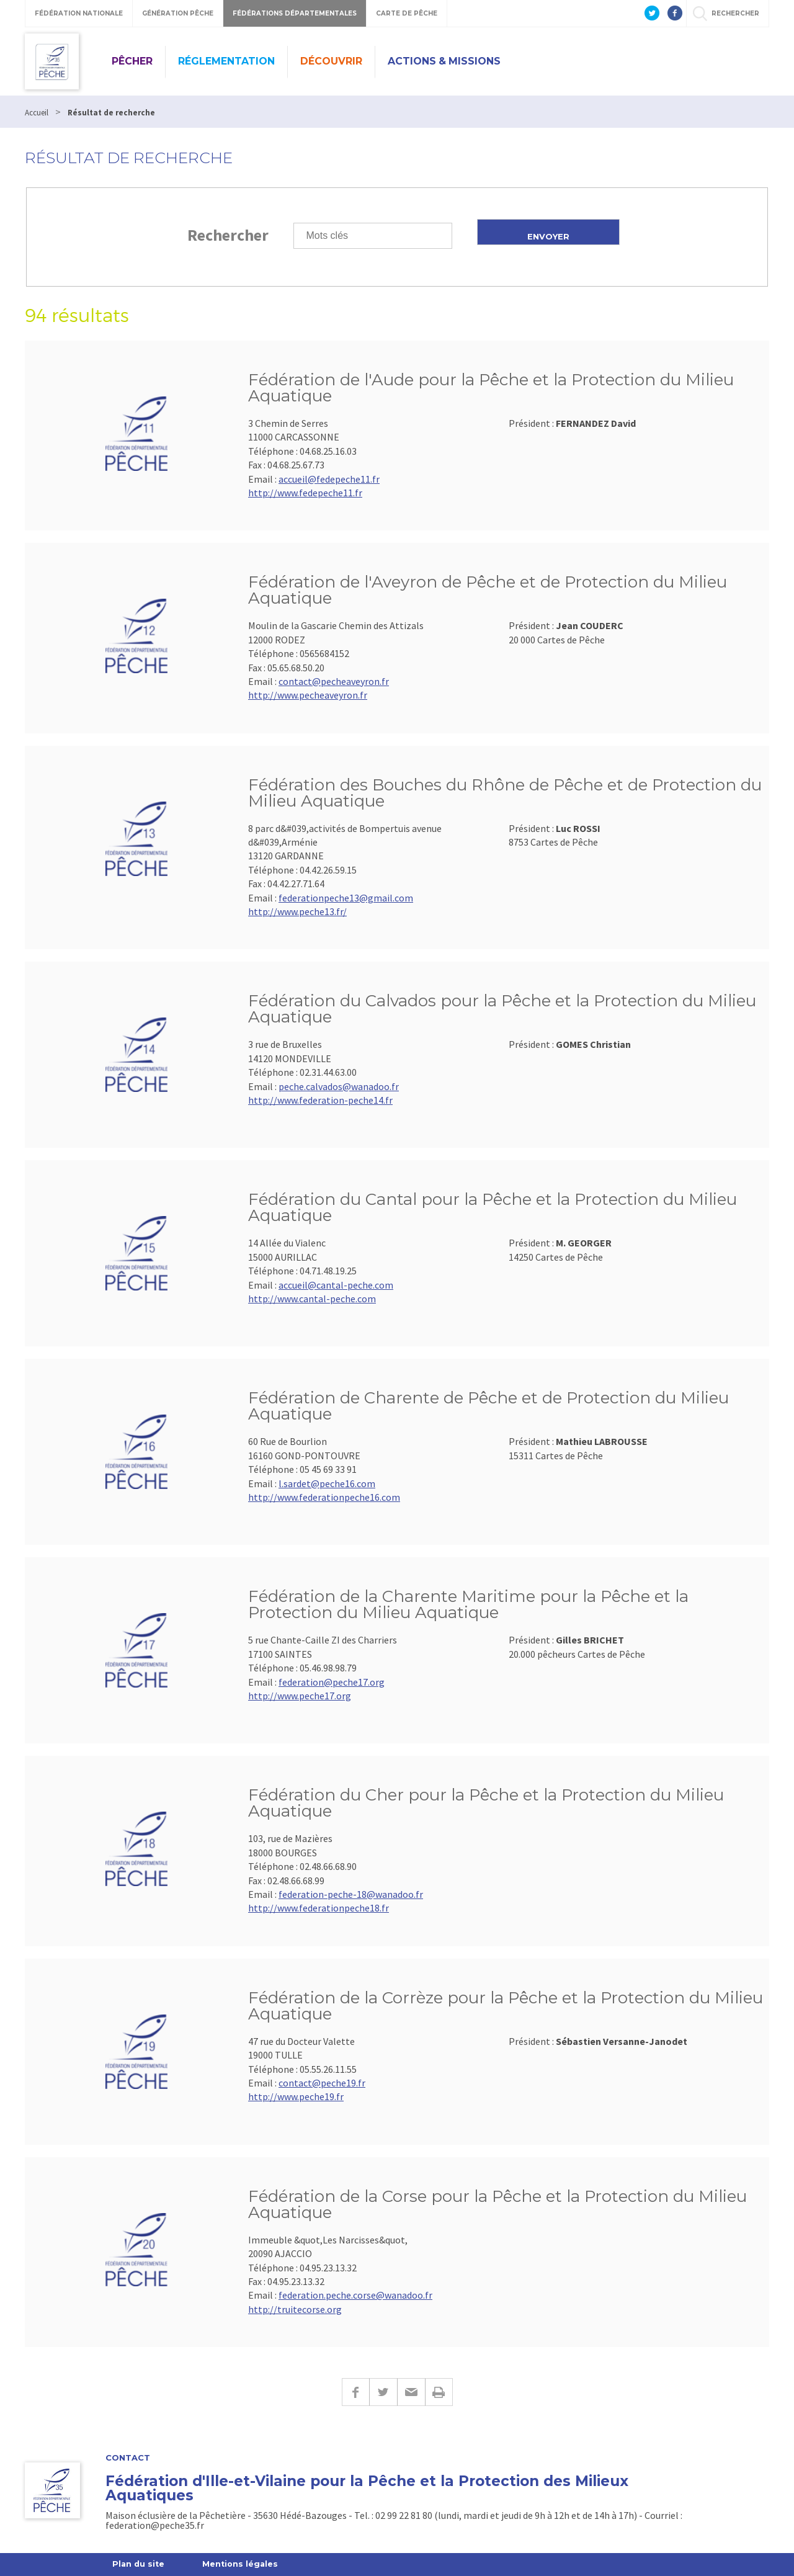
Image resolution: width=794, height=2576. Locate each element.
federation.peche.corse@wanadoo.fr (355, 2295)
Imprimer (439, 2392)
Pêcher (132, 61)
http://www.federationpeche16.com (324, 1497)
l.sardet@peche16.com (327, 1483)
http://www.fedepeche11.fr (305, 492)
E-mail (411, 2392)
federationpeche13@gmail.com (346, 898)
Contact (127, 2458)
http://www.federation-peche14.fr (320, 1100)
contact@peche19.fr (322, 2083)
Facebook (355, 2392)
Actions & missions (444, 61)
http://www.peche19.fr (296, 2096)
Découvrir (331, 61)
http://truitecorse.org (295, 2309)
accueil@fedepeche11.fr (329, 479)
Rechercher (228, 235)
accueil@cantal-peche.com (336, 1285)
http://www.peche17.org (299, 1695)
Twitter (383, 2392)
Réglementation (226, 61)
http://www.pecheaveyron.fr (307, 695)
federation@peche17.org (332, 1682)
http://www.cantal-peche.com (312, 1298)
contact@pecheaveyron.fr (334, 681)
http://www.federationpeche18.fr (318, 1908)
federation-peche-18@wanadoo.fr (351, 1894)
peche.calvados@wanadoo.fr (339, 1086)
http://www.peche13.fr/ (297, 911)
